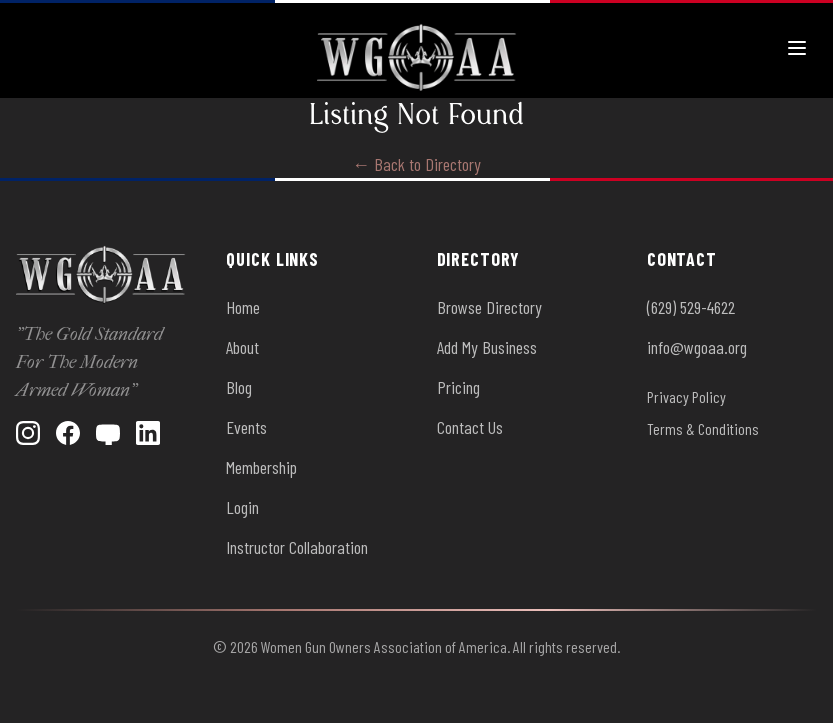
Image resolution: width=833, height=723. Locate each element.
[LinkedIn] (148, 433)
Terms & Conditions (703, 428)
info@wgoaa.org (697, 347)
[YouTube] (108, 433)
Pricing (458, 387)
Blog (239, 387)
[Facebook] (68, 433)
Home (243, 307)
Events (246, 427)
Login (242, 507)
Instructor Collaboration (297, 547)
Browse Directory (489, 307)
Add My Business (487, 347)
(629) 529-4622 (691, 307)
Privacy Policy (686, 396)
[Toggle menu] (797, 48)
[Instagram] (28, 433)
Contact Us (470, 427)
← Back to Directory (416, 164)
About (242, 347)
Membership (261, 467)
